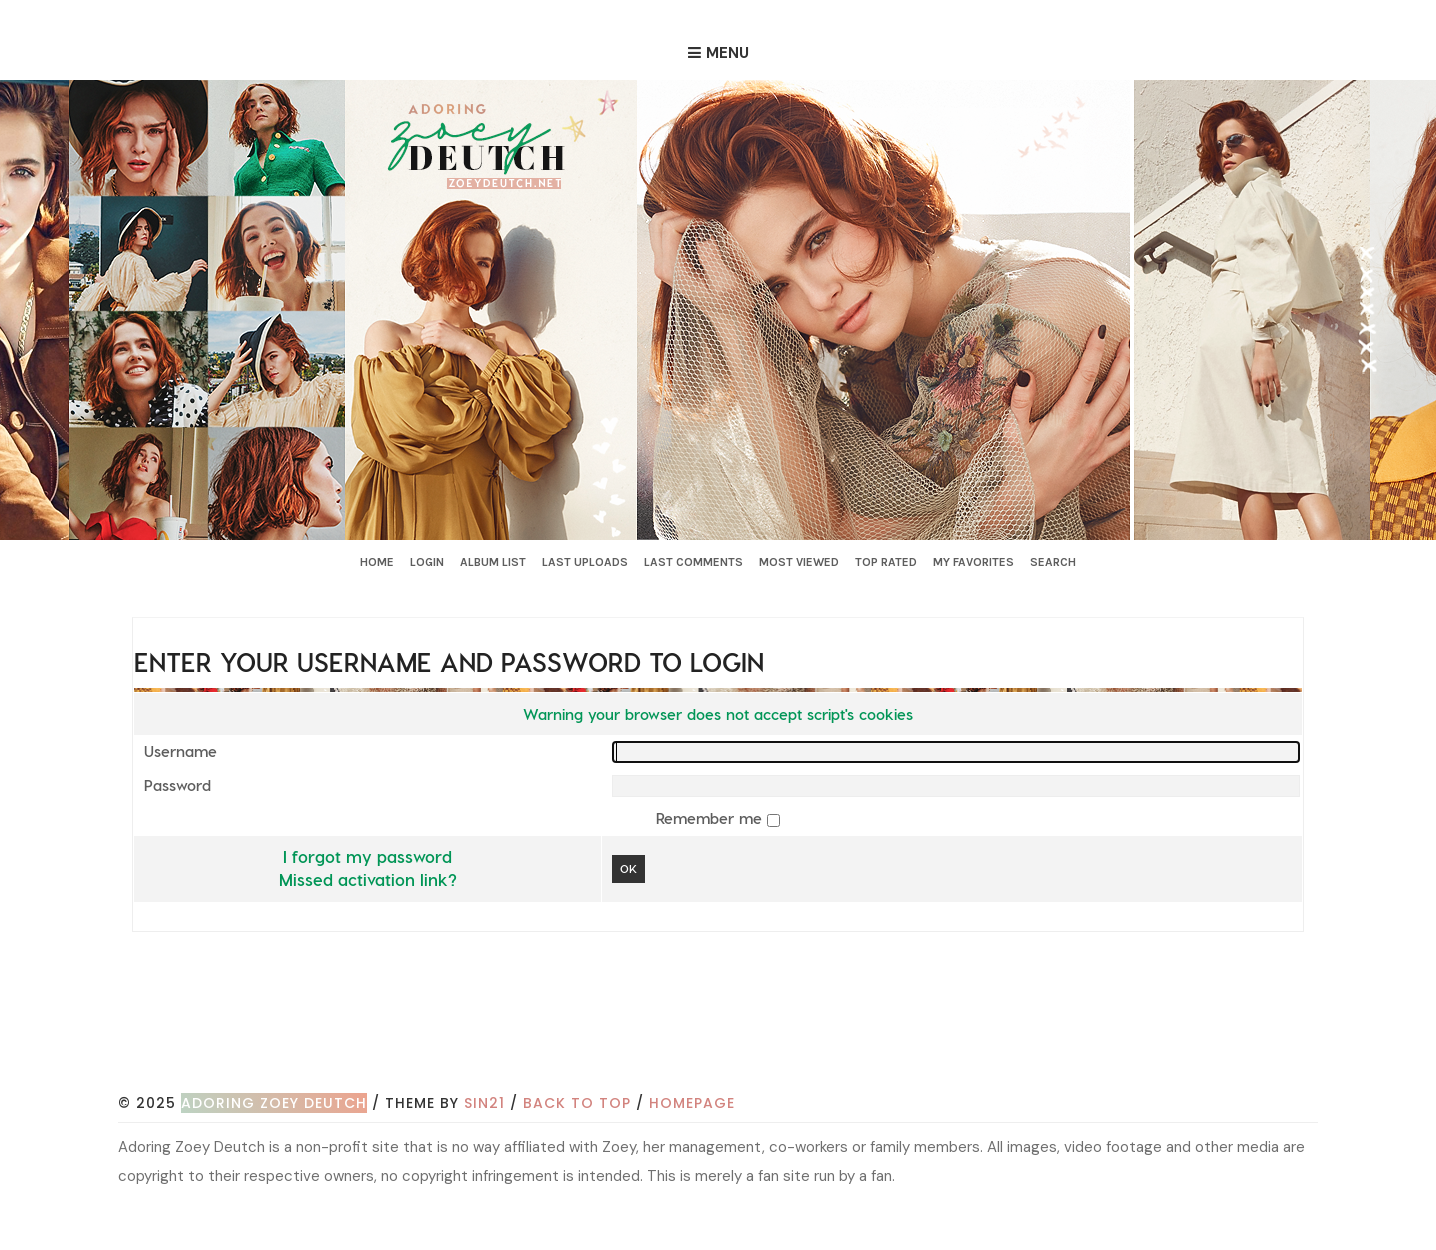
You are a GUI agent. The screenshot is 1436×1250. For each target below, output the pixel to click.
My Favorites (973, 562)
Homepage (692, 1103)
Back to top (577, 1103)
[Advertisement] (718, 1034)
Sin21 (484, 1103)
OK (628, 868)
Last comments (693, 562)
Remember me (711, 818)
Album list (493, 562)
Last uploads (585, 562)
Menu (727, 53)
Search (1053, 562)
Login (427, 562)
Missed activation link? (368, 879)
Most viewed (799, 562)
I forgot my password (367, 856)
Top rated (886, 562)
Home (377, 562)
